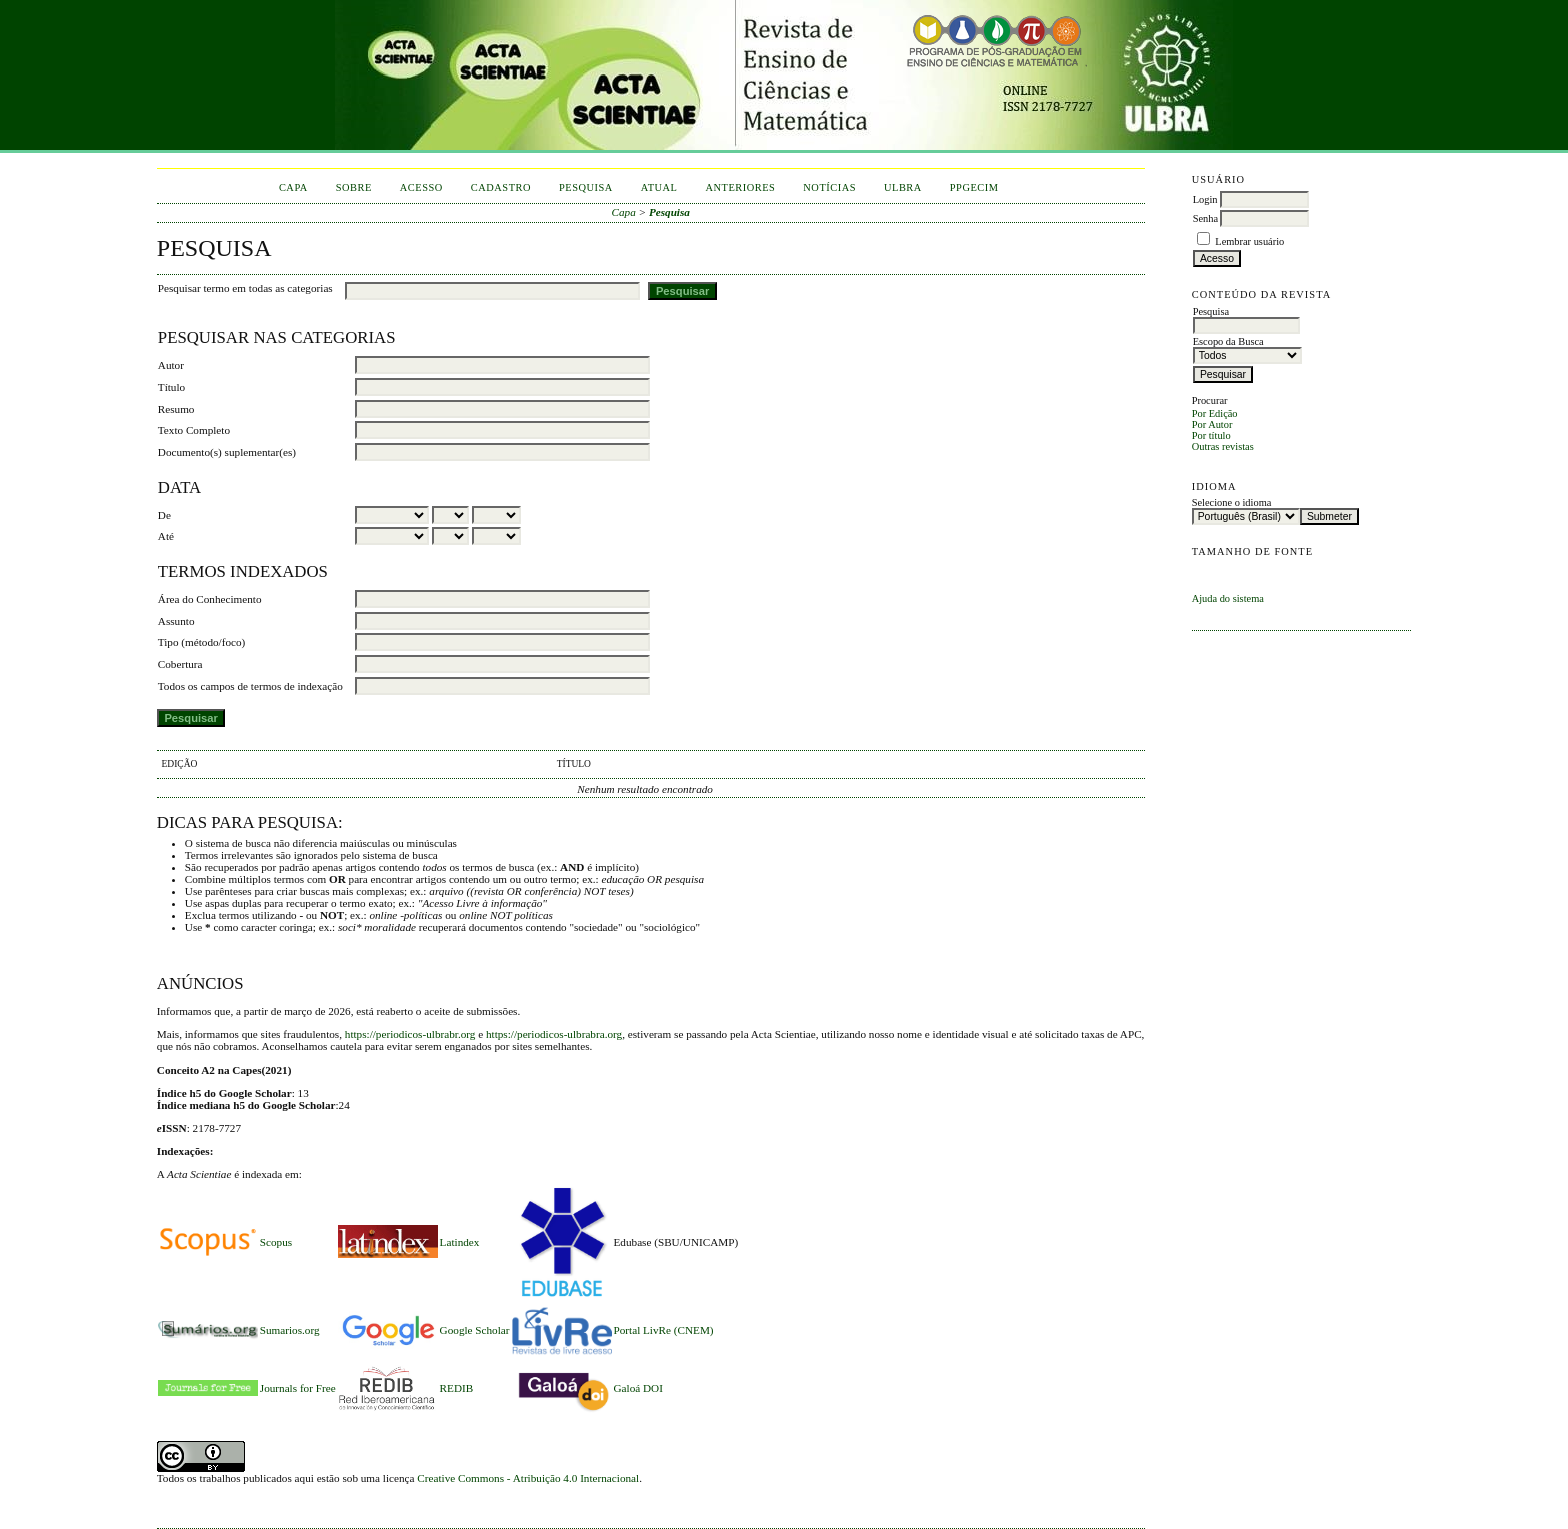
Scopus (276, 1242)
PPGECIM (974, 187)
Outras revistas (1223, 446)
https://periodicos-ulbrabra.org (554, 1034)
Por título (1211, 435)
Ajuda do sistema (1228, 598)
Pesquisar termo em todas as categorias (245, 288)
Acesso (421, 187)
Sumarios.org (290, 1330)
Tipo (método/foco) (202, 642)
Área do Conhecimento (210, 599)
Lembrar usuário (1249, 241)
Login (1205, 199)
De (164, 515)
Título (171, 387)
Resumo (176, 409)
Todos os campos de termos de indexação (250, 686)
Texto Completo (194, 430)
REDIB (457, 1388)
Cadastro (501, 187)
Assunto (176, 621)
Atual (659, 187)
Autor (171, 365)
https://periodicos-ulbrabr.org (410, 1034)
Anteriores (740, 187)
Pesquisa (586, 187)
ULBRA (903, 187)
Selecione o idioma (1232, 502)
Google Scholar (475, 1330)
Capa (293, 187)
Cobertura (180, 664)
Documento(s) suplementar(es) (227, 452)
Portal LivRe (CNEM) (664, 1330)
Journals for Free (298, 1388)
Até (166, 536)
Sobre (354, 187)
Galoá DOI (638, 1388)
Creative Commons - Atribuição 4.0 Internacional (528, 1478)
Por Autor (1212, 424)
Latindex (460, 1242)
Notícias (829, 187)
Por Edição (1215, 413)
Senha (1205, 218)
